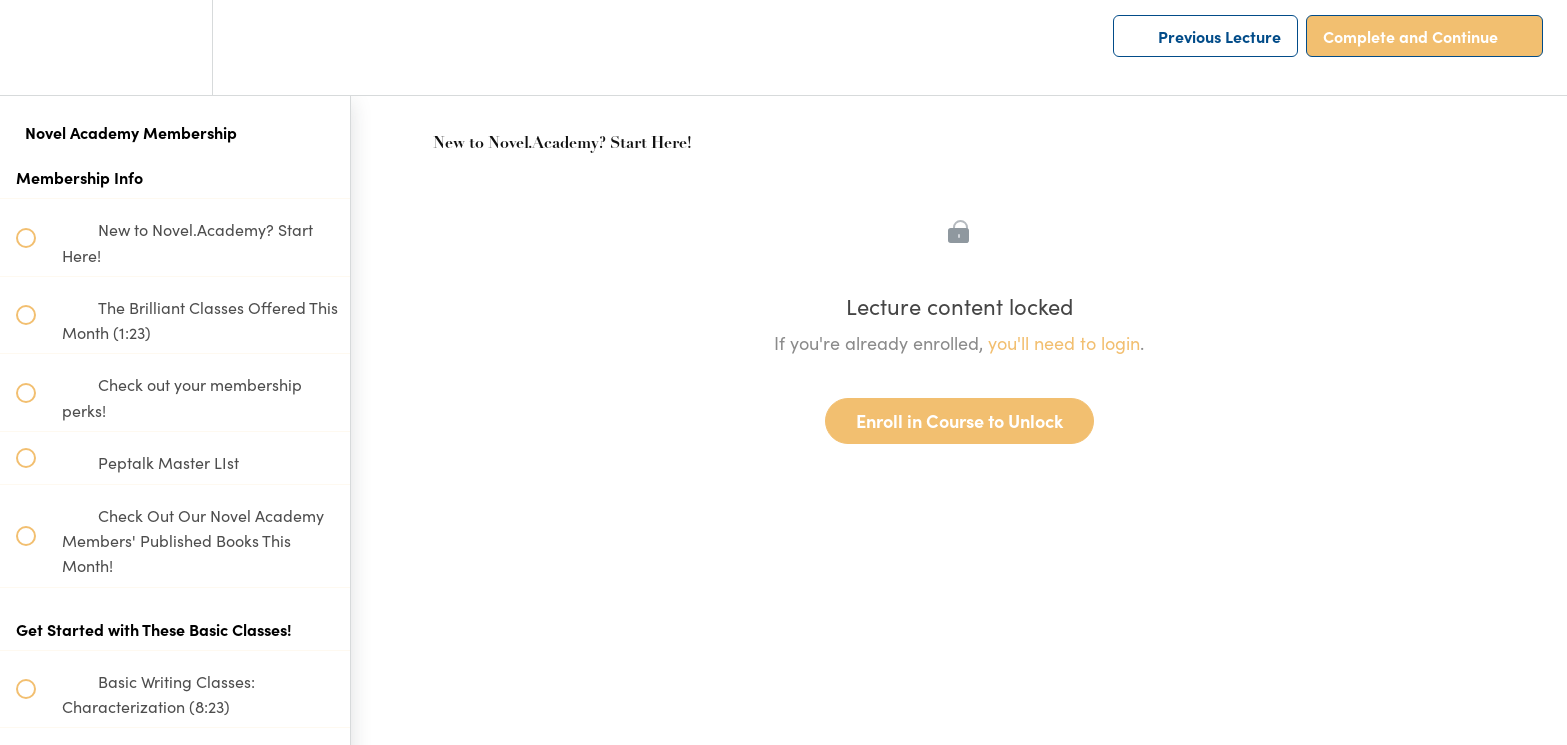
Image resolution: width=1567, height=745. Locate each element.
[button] (37, 47)
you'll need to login (1064, 342)
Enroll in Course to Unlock (959, 420)
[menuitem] (175, 47)
